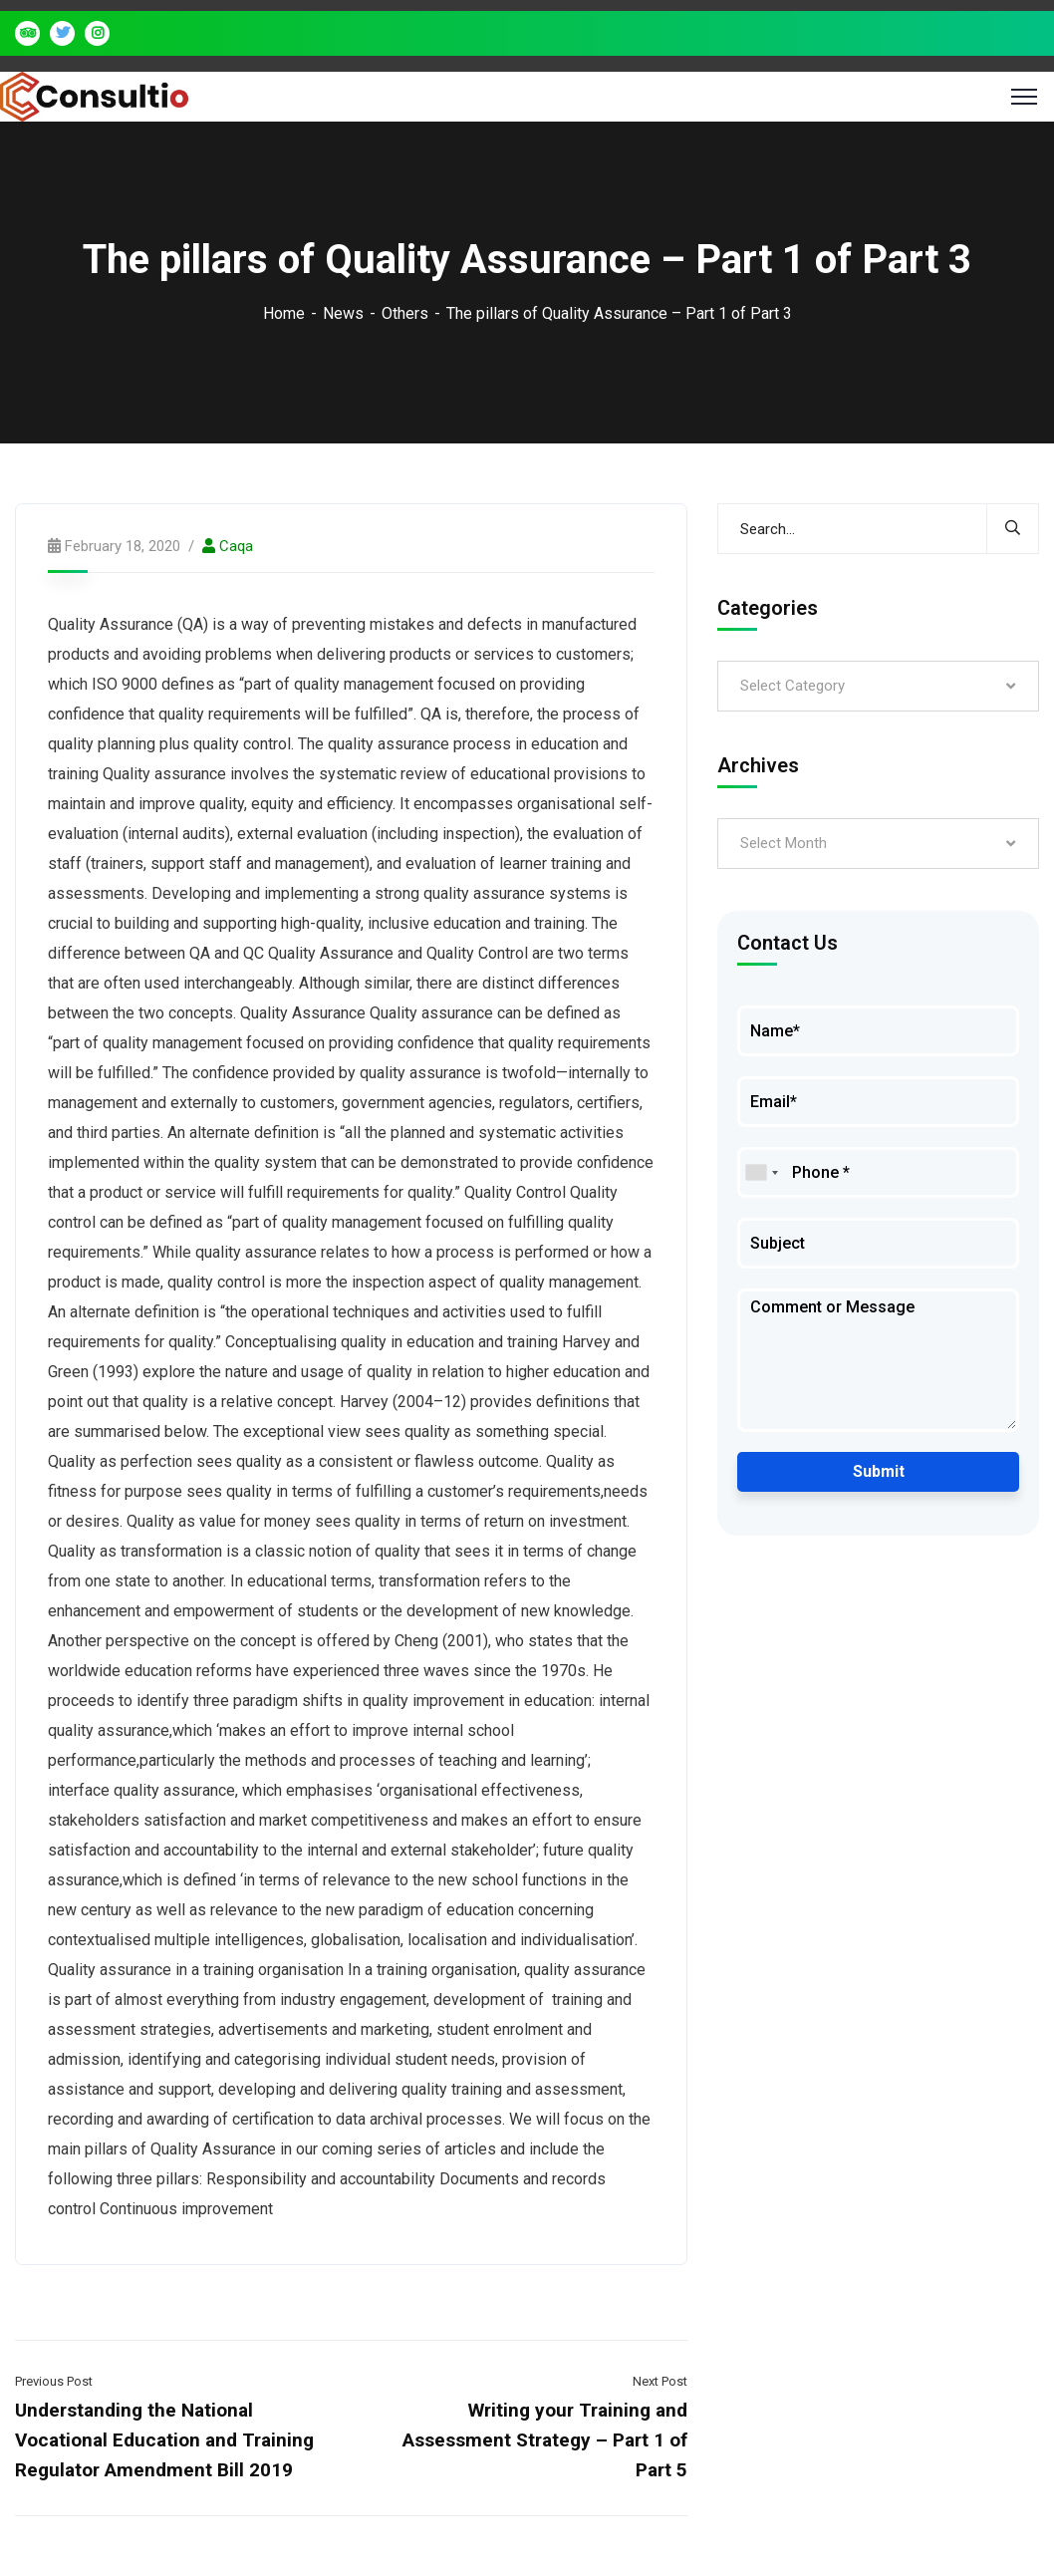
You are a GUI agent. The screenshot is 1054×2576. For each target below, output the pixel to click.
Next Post (660, 2381)
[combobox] (761, 1172)
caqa (236, 546)
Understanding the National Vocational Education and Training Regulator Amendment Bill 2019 (164, 2440)
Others (405, 313)
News (343, 313)
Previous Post (54, 2381)
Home (284, 313)
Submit (879, 1471)
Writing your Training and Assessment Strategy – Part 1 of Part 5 (544, 2440)
